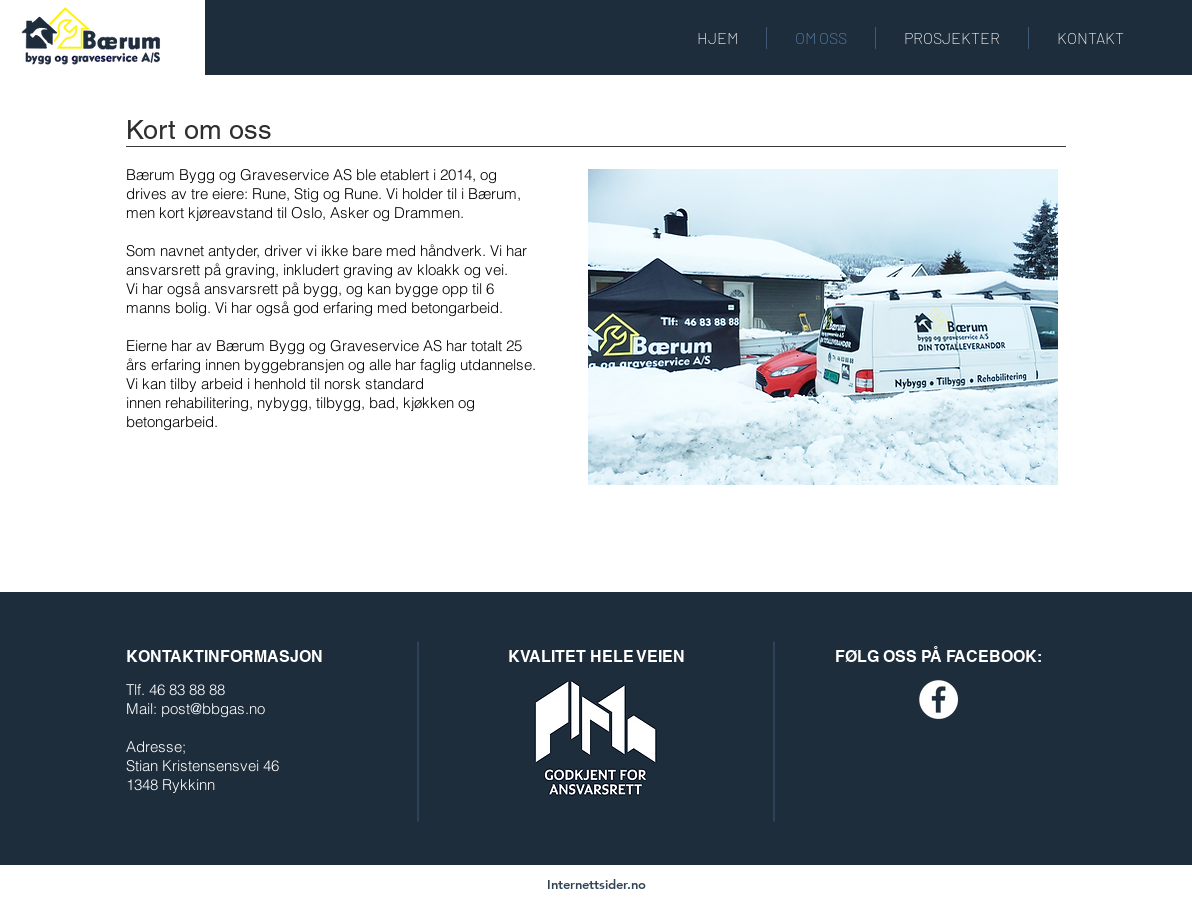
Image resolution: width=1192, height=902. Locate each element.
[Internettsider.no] (596, 884)
